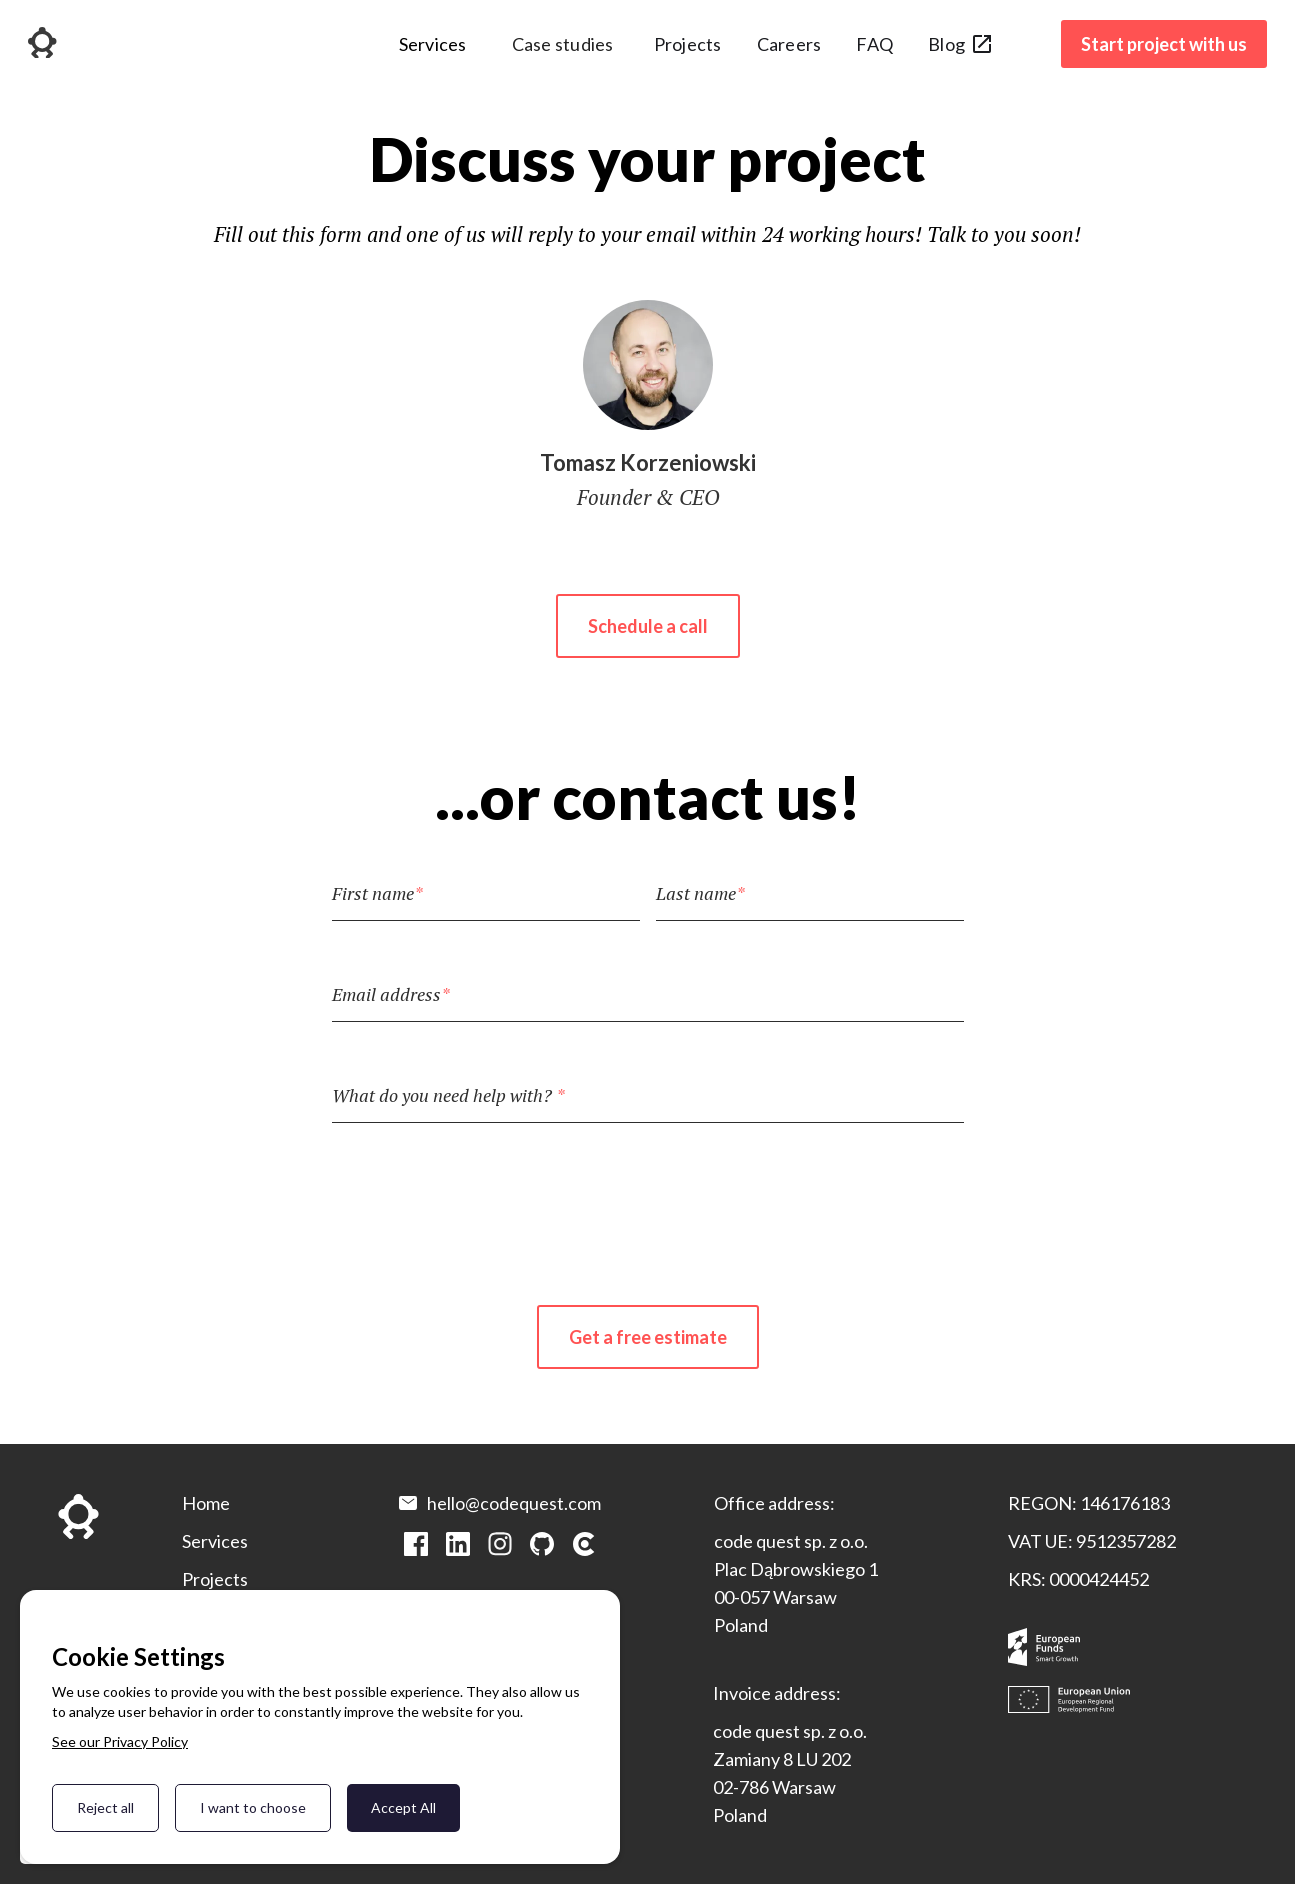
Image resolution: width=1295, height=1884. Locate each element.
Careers (789, 44)
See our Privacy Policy (120, 1741)
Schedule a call (648, 626)
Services (215, 1541)
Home (206, 1503)
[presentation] (648, 1198)
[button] (433, 51)
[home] (42, 45)
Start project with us (1164, 44)
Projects (688, 44)
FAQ (874, 44)
